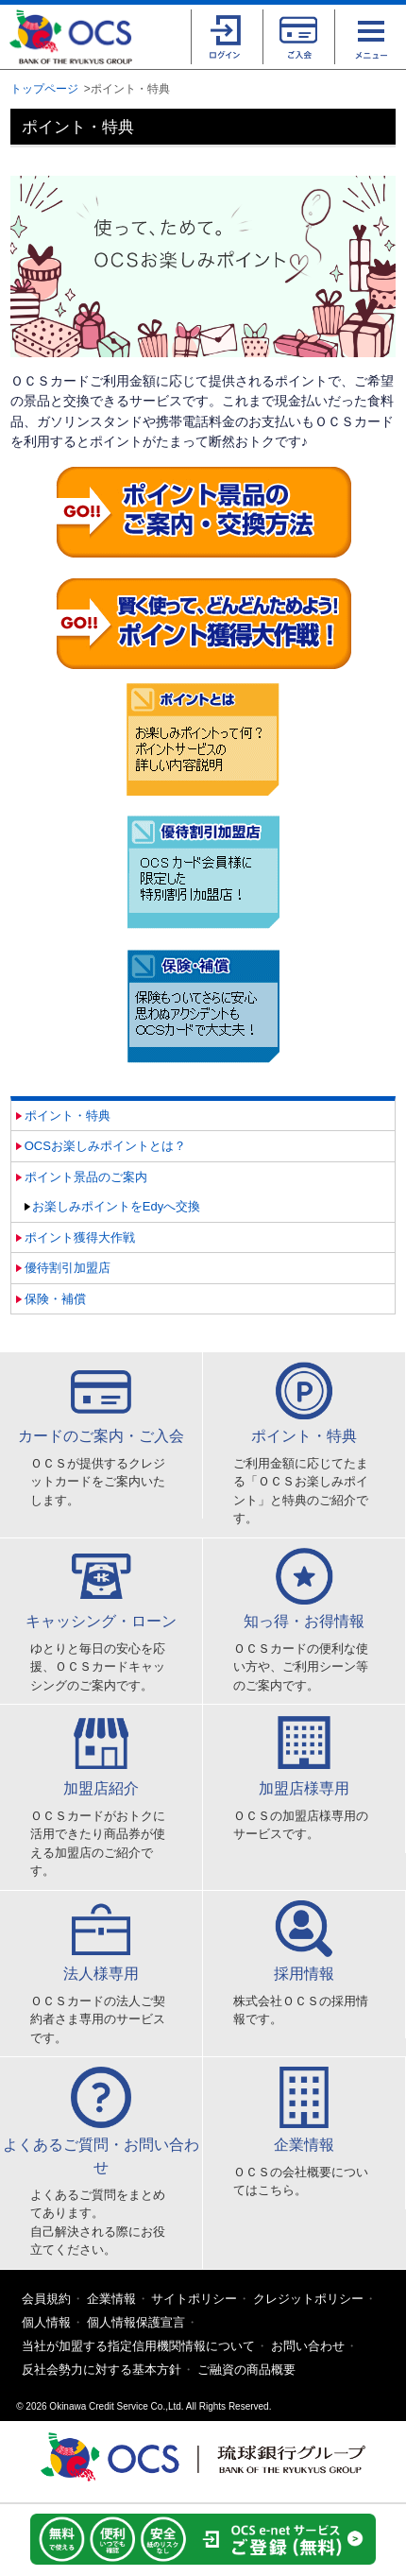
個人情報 (46, 2322)
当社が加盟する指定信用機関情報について (138, 2346)
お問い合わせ (308, 2346)
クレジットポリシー (308, 2299)
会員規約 (46, 2299)
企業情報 (111, 2299)
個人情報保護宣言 (136, 2322)
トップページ (44, 88)
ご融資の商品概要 (246, 2369)
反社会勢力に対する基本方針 (101, 2369)
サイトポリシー (194, 2299)
